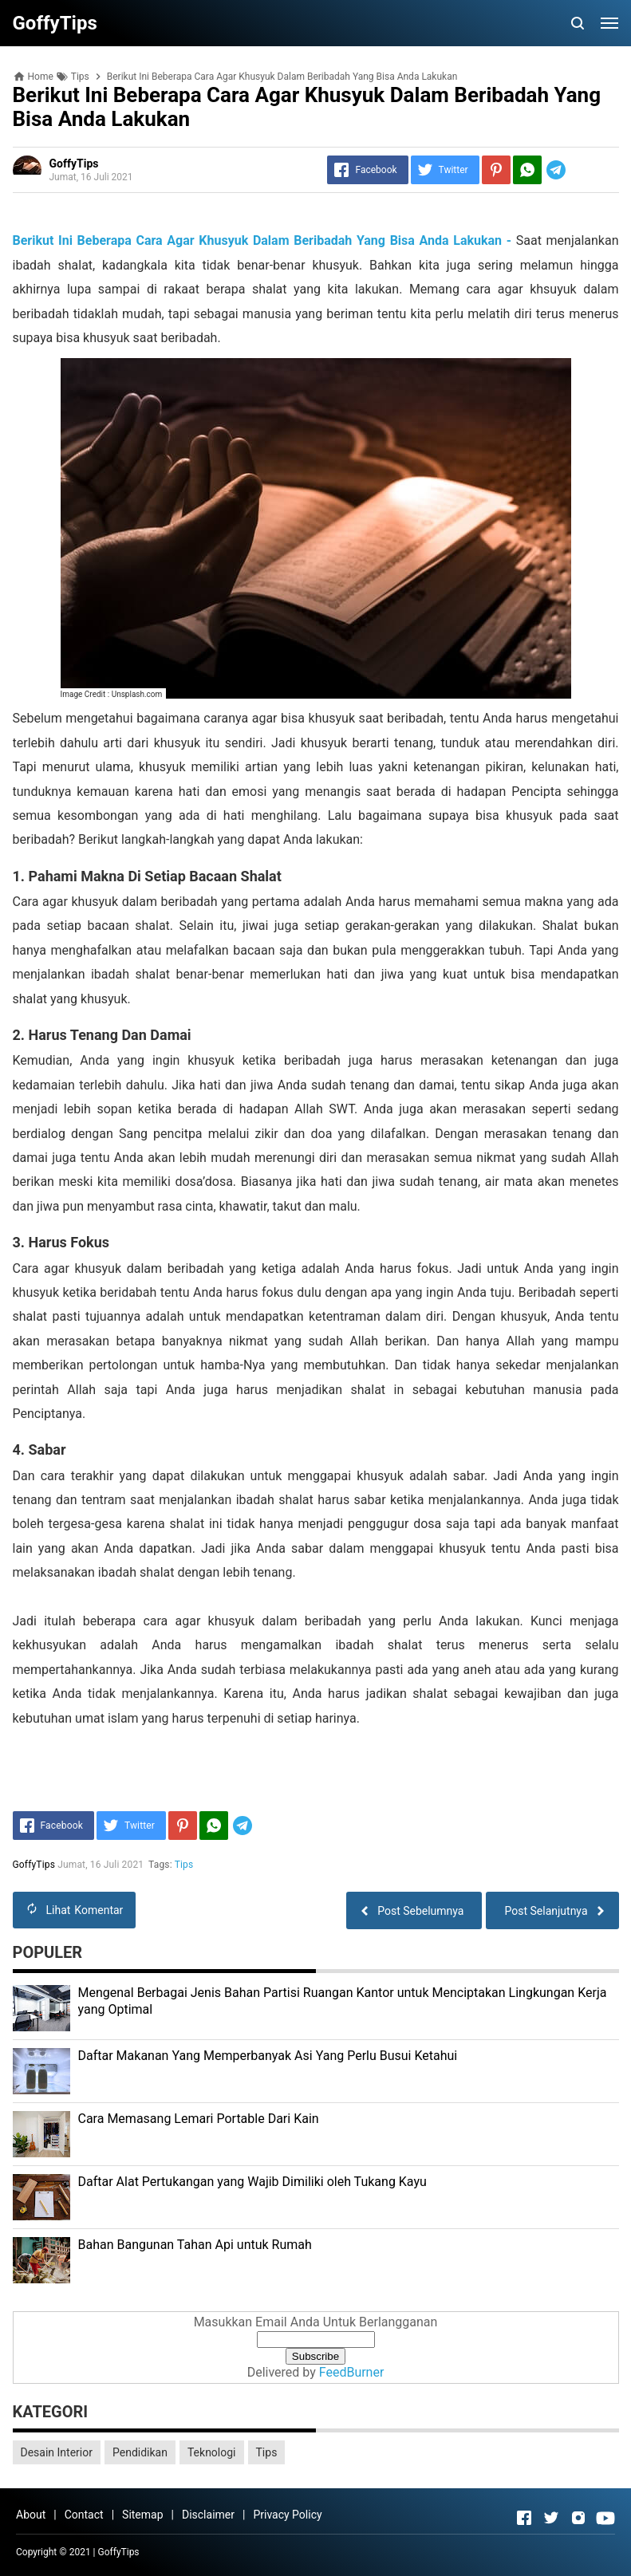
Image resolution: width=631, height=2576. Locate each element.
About (30, 2514)
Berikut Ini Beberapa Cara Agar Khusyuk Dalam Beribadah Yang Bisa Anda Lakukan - (262, 240)
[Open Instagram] (578, 2517)
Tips (184, 1864)
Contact (84, 2514)
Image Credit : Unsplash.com (112, 694)
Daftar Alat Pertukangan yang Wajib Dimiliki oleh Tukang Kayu (252, 2181)
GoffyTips (119, 2552)
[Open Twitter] (551, 2517)
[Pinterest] (496, 170)
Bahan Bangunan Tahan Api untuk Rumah (195, 2244)
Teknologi (211, 2452)
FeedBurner (352, 2372)
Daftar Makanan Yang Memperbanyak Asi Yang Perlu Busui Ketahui (268, 2055)
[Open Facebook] (524, 2517)
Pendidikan (140, 2452)
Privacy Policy (287, 2514)
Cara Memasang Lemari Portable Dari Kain (198, 2118)
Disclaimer (208, 2514)
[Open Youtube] (605, 2517)
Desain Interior (57, 2452)
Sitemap (142, 2514)
